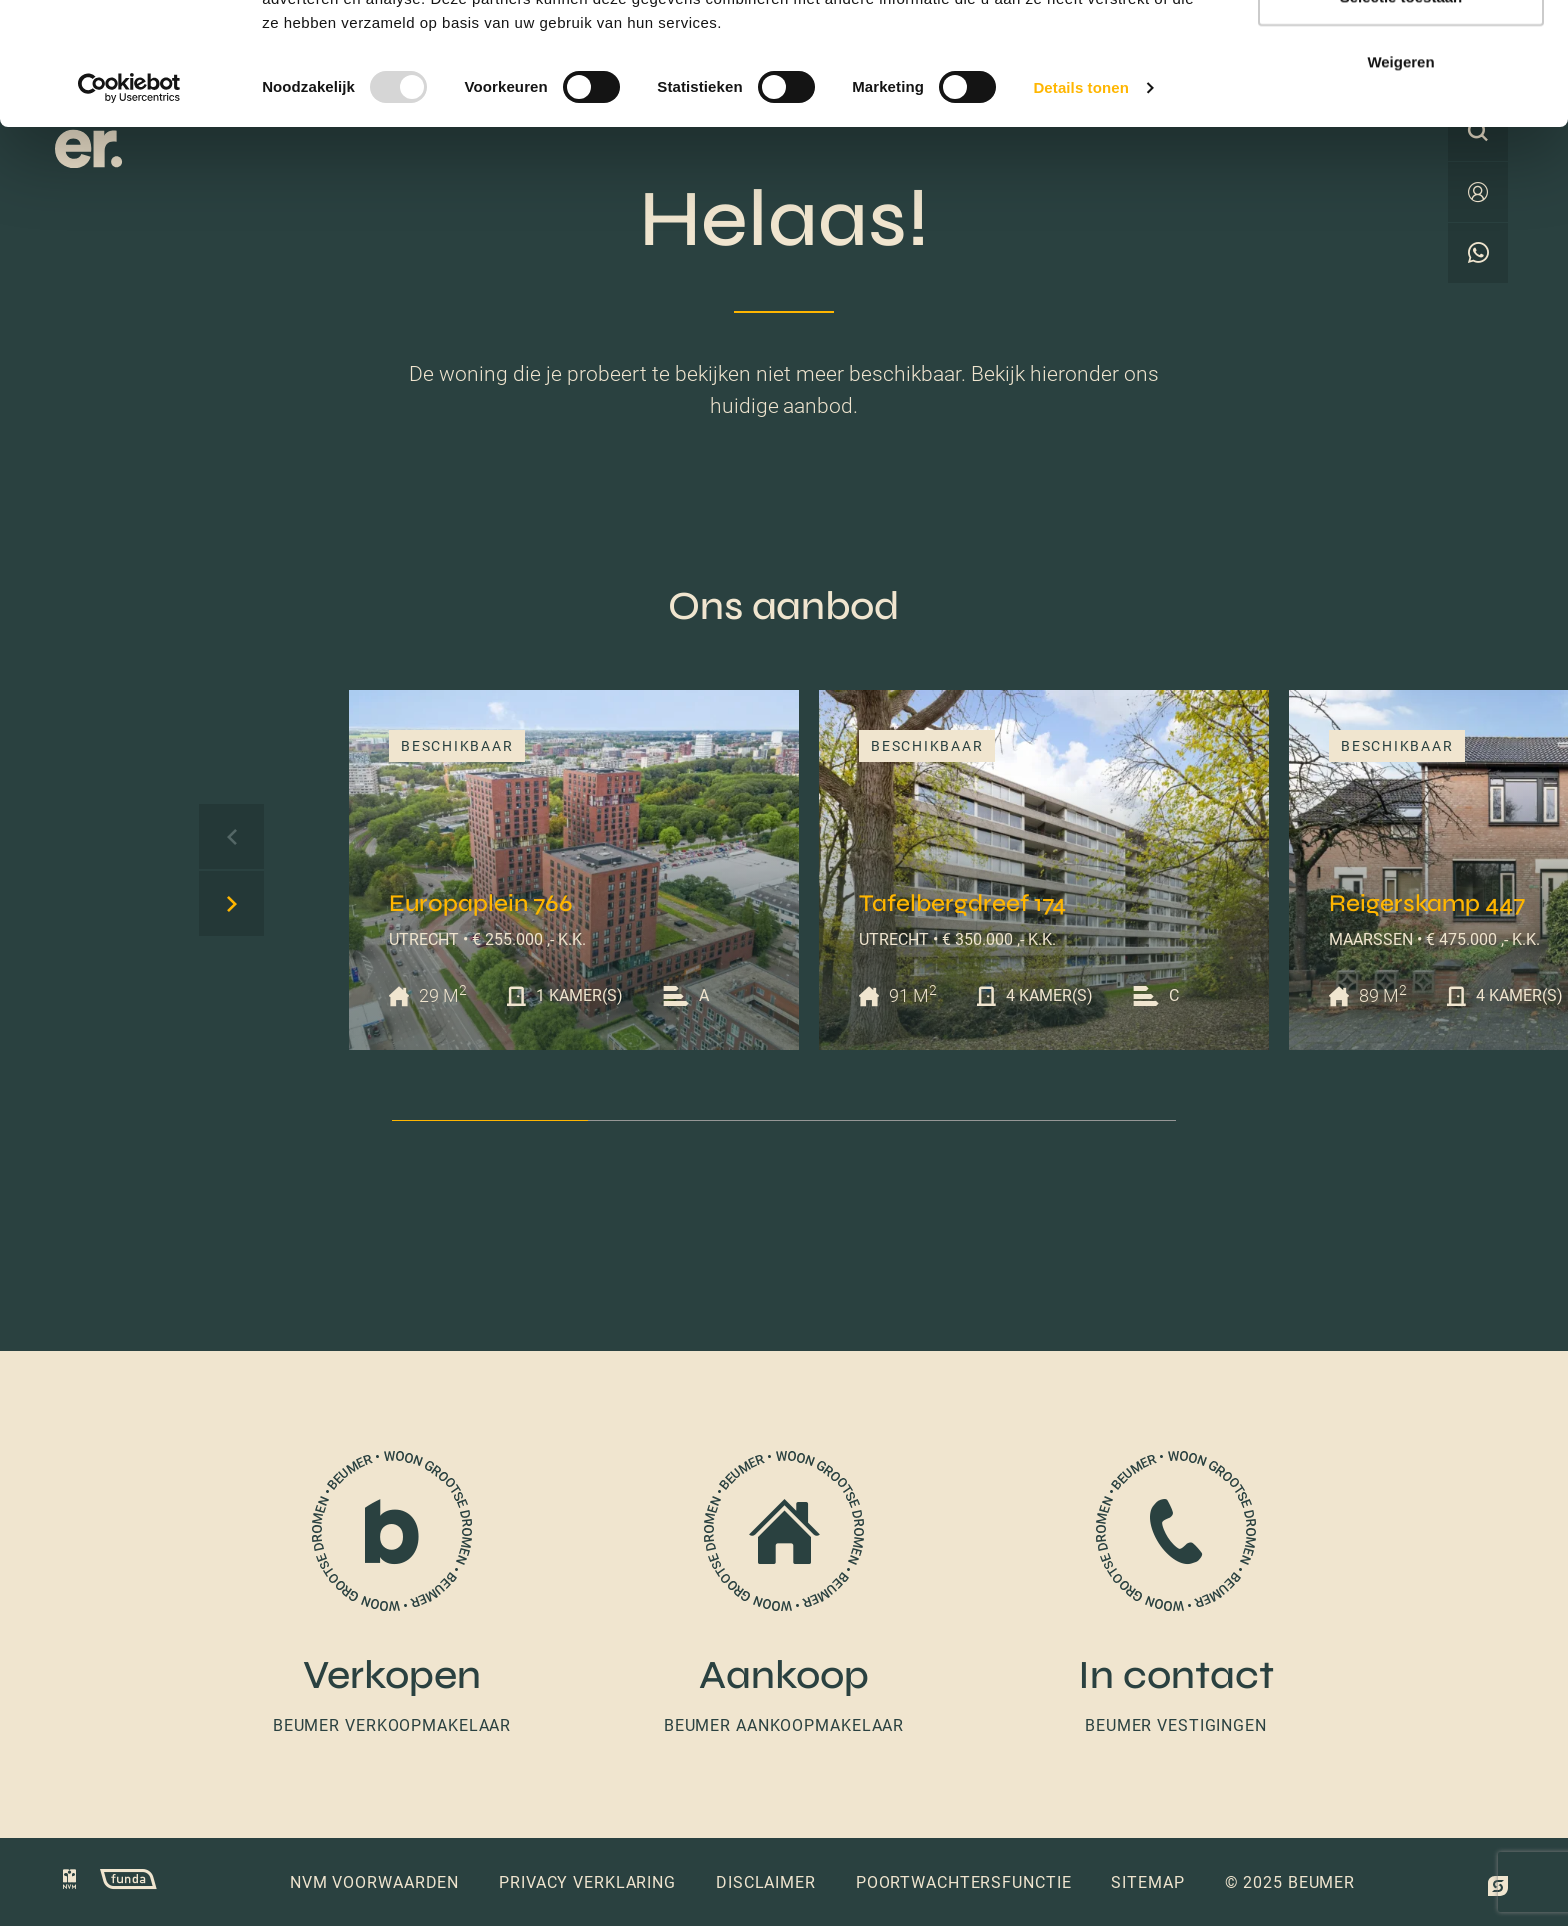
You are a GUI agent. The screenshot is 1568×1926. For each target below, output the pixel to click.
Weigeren (1400, 183)
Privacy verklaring (587, 1882)
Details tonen (1080, 209)
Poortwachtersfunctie (964, 1882)
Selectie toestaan (1401, 118)
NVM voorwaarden (374, 1882)
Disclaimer (766, 1882)
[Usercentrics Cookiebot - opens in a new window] (129, 210)
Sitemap (1147, 1882)
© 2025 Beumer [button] (1290, 1882)
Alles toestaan (1401, 52)
